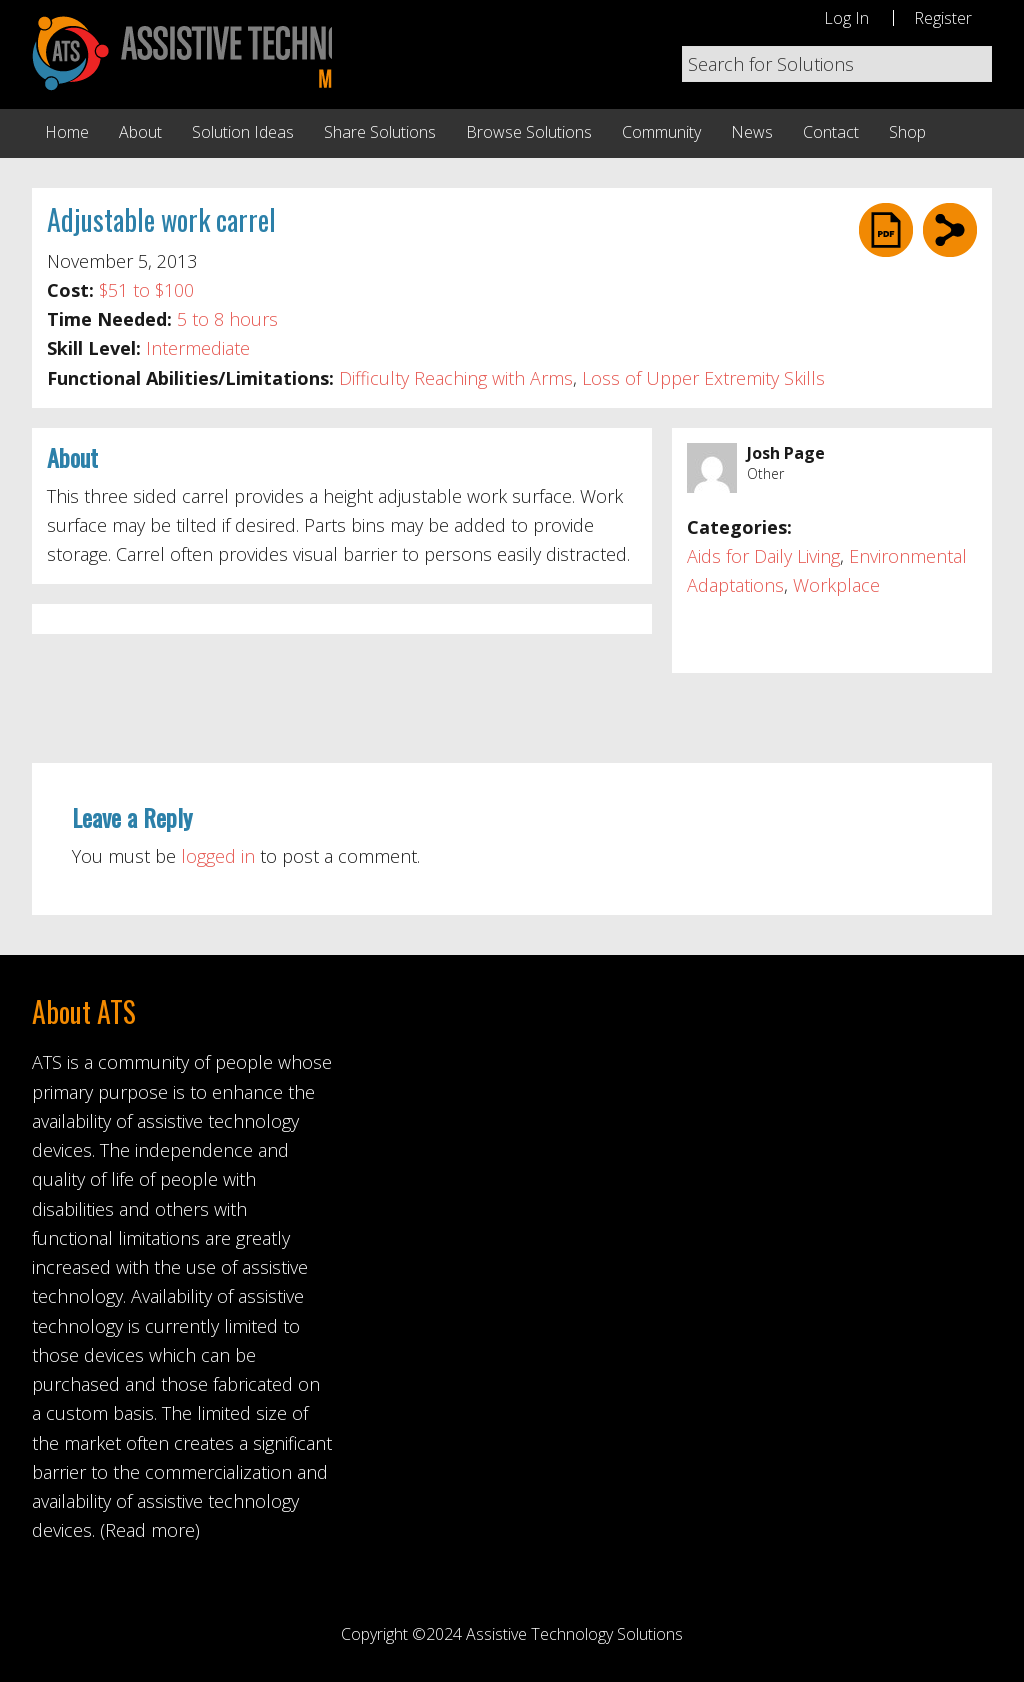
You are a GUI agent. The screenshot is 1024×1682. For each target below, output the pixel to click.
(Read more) (150, 1530)
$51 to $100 (146, 290)
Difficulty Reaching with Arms (456, 378)
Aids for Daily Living (763, 556)
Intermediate (198, 348)
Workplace (836, 585)
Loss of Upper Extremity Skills (703, 378)
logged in (218, 856)
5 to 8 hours (227, 319)
